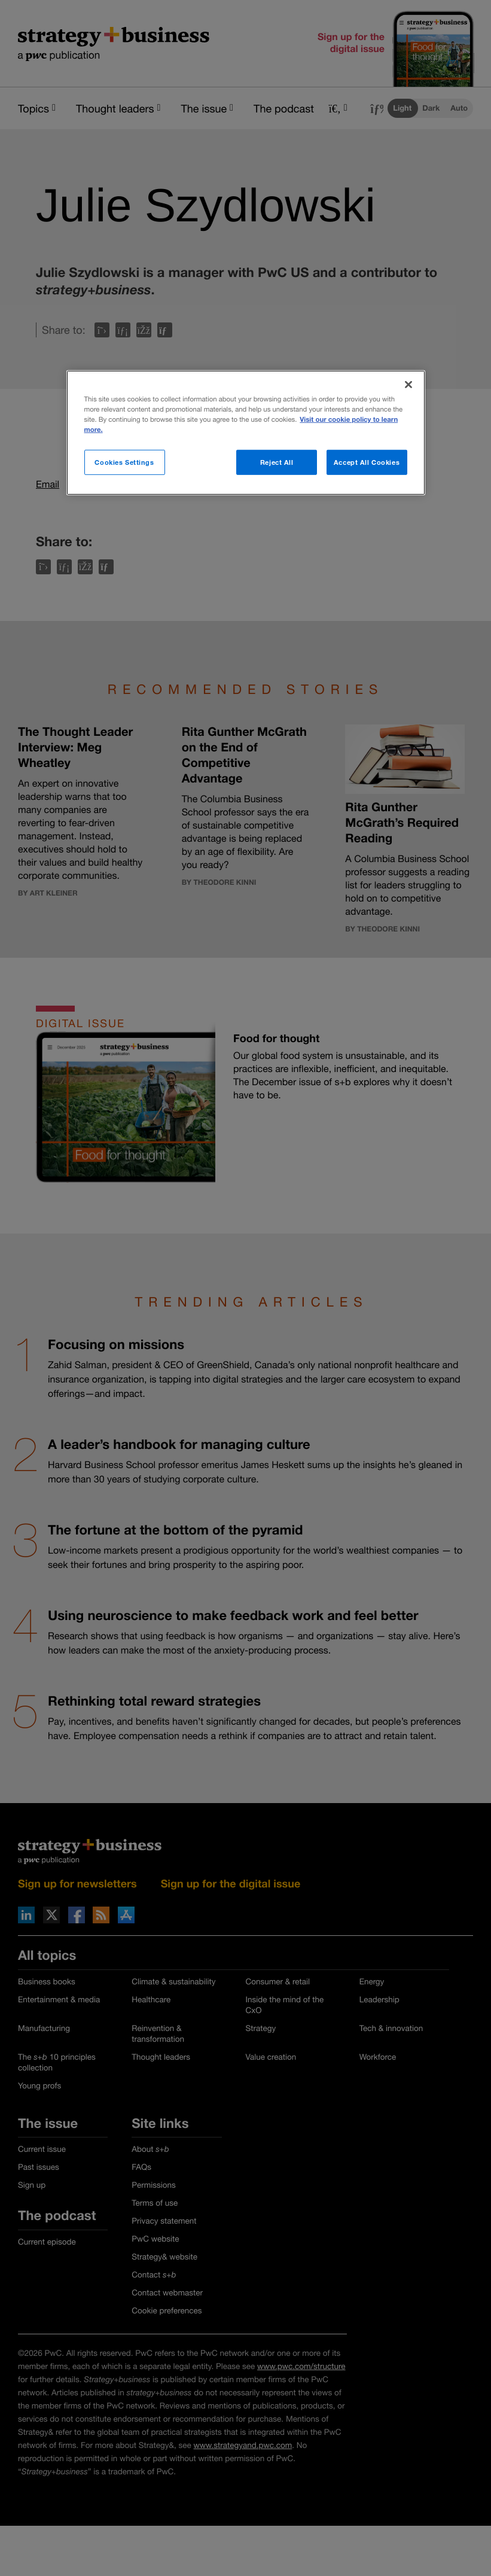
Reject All (277, 462)
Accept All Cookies (366, 462)
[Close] (408, 385)
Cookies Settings (124, 462)
